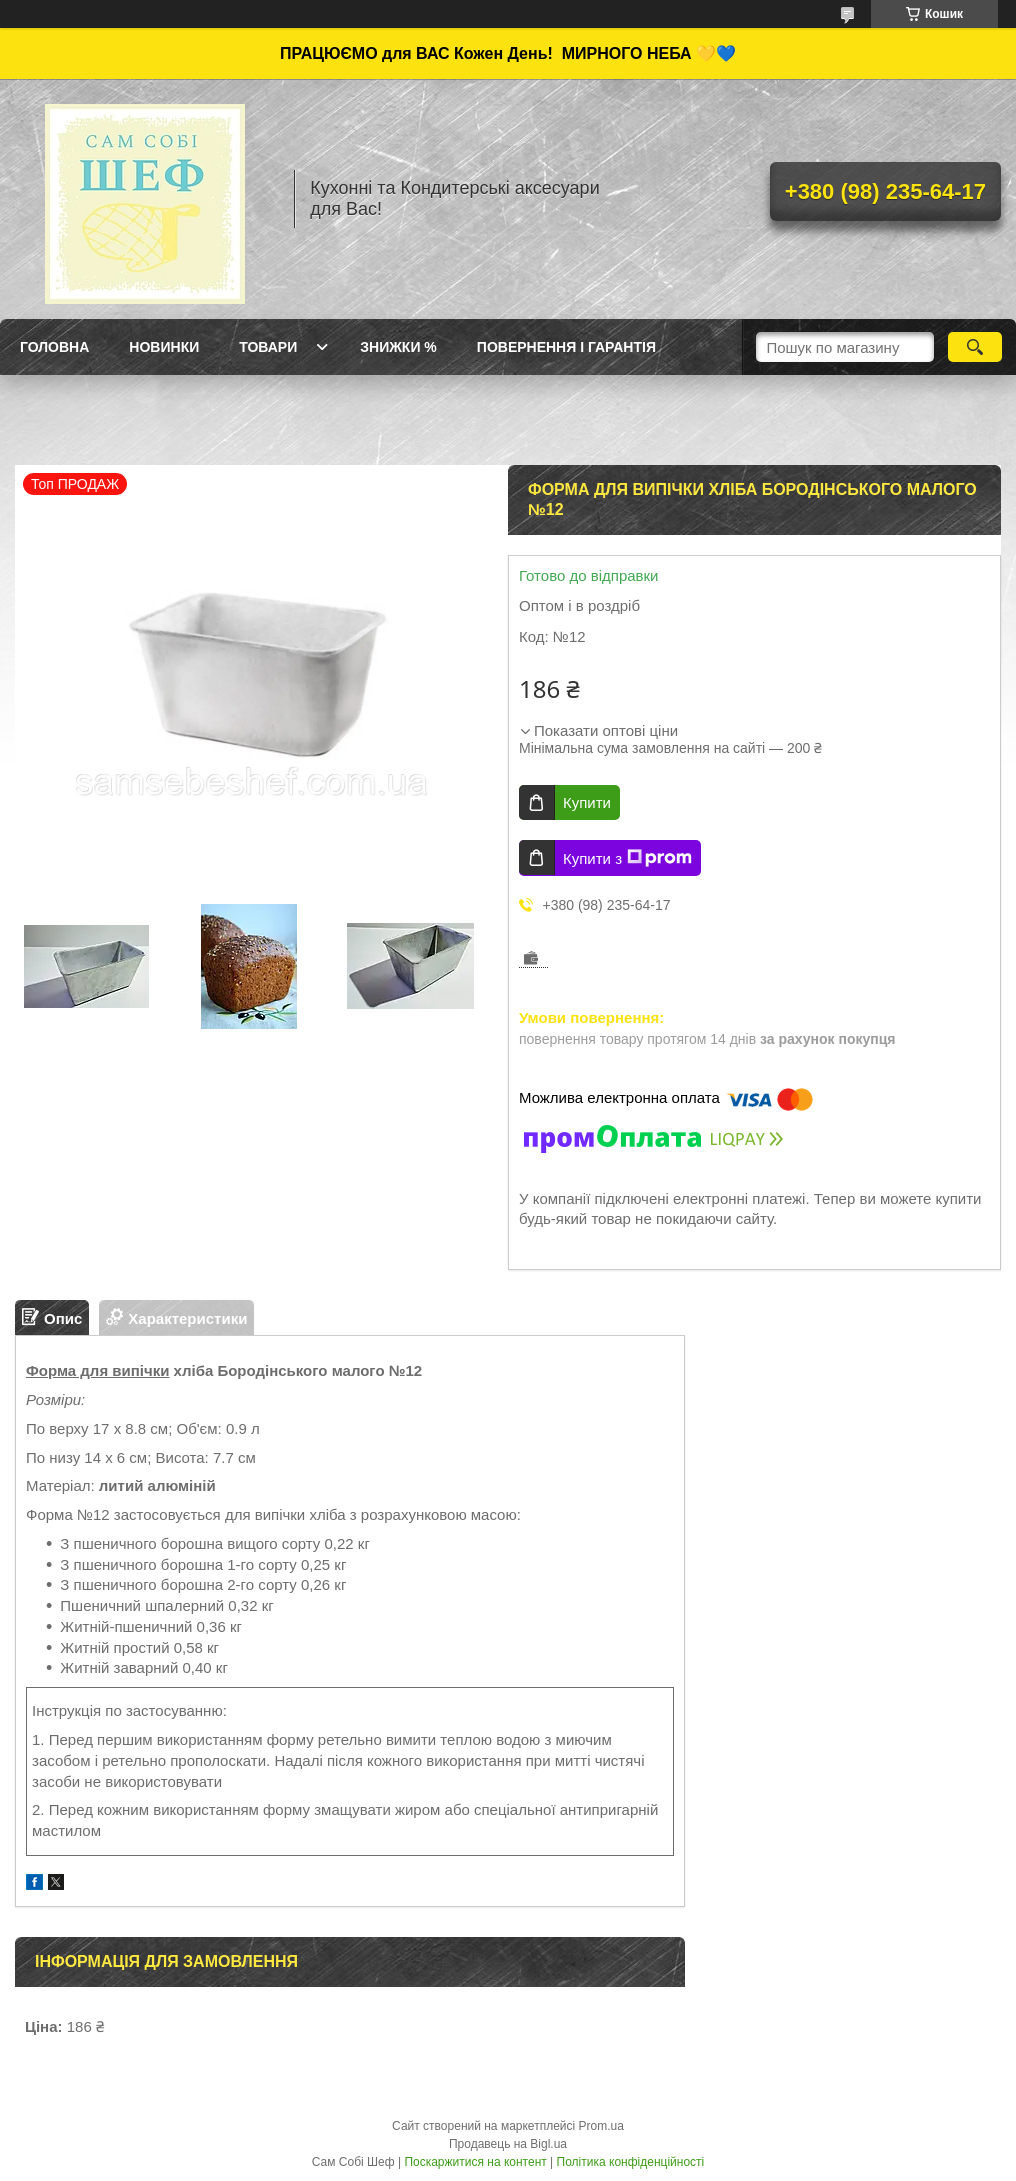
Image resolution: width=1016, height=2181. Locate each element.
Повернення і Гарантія (566, 347)
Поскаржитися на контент (475, 2162)
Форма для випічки (97, 1370)
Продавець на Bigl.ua (508, 2144)
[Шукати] (975, 347)
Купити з (627, 858)
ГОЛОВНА (54, 347)
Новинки (164, 347)
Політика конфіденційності (631, 2162)
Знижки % (398, 347)
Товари (268, 347)
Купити (587, 802)
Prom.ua (601, 2126)
